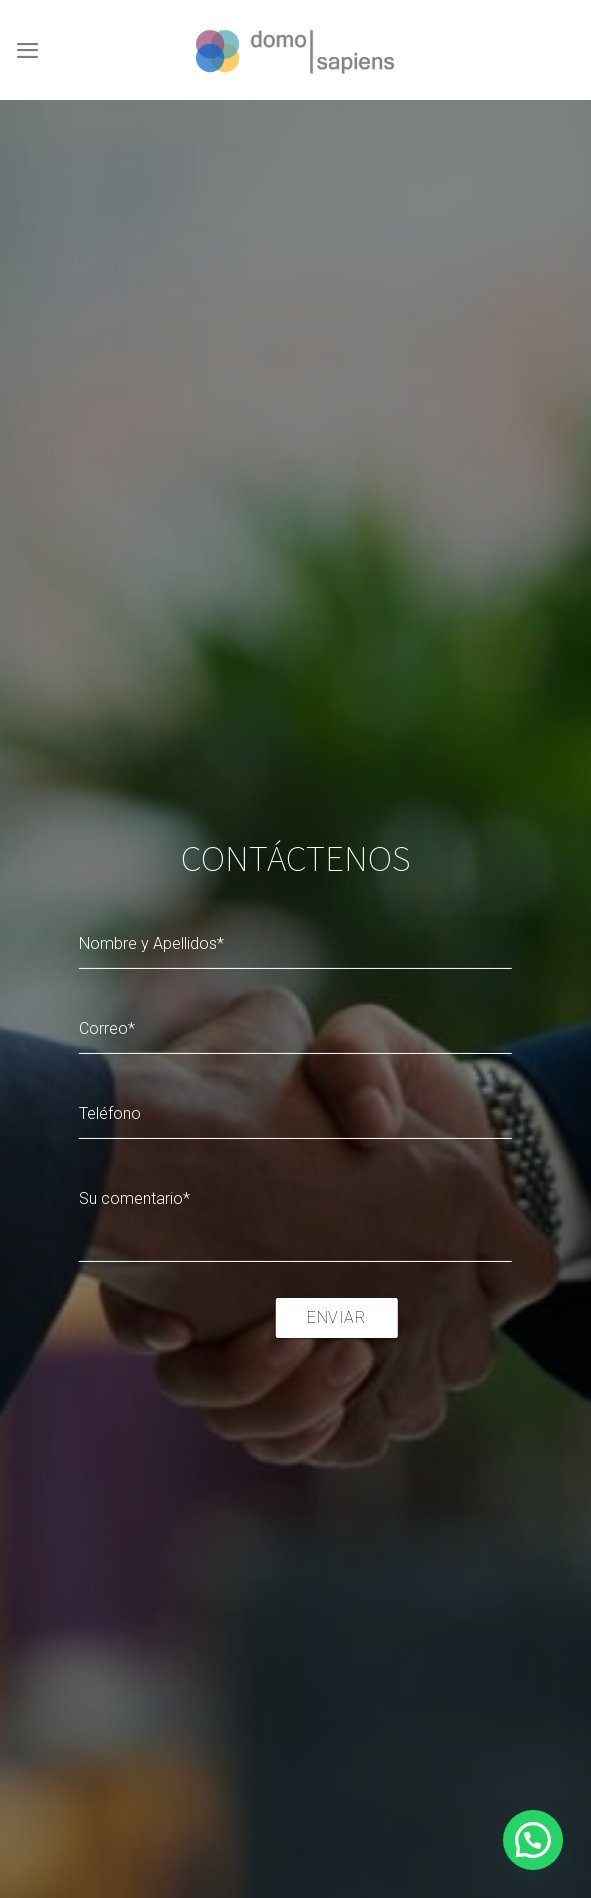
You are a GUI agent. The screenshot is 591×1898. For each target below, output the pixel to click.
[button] (533, 1840)
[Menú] (27, 50)
